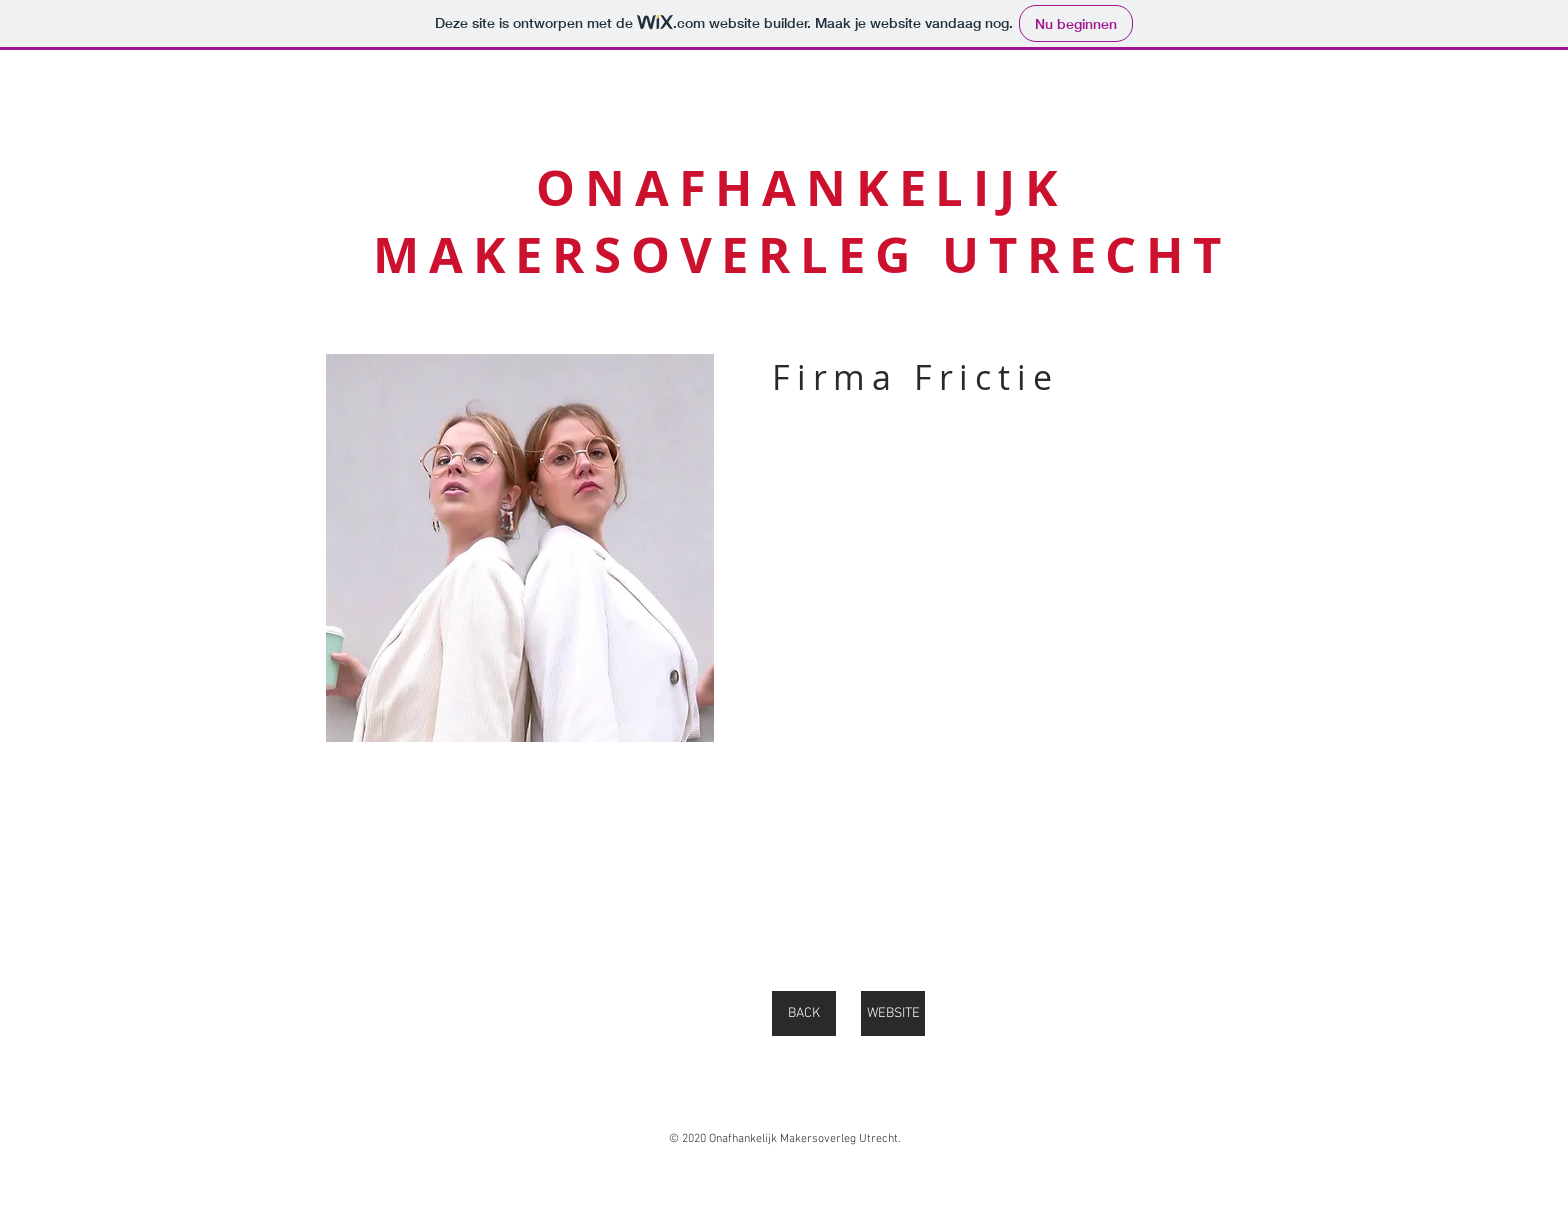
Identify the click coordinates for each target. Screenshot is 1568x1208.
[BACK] (804, 1013)
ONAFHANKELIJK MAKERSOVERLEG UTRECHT (802, 221)
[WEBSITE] (893, 1013)
